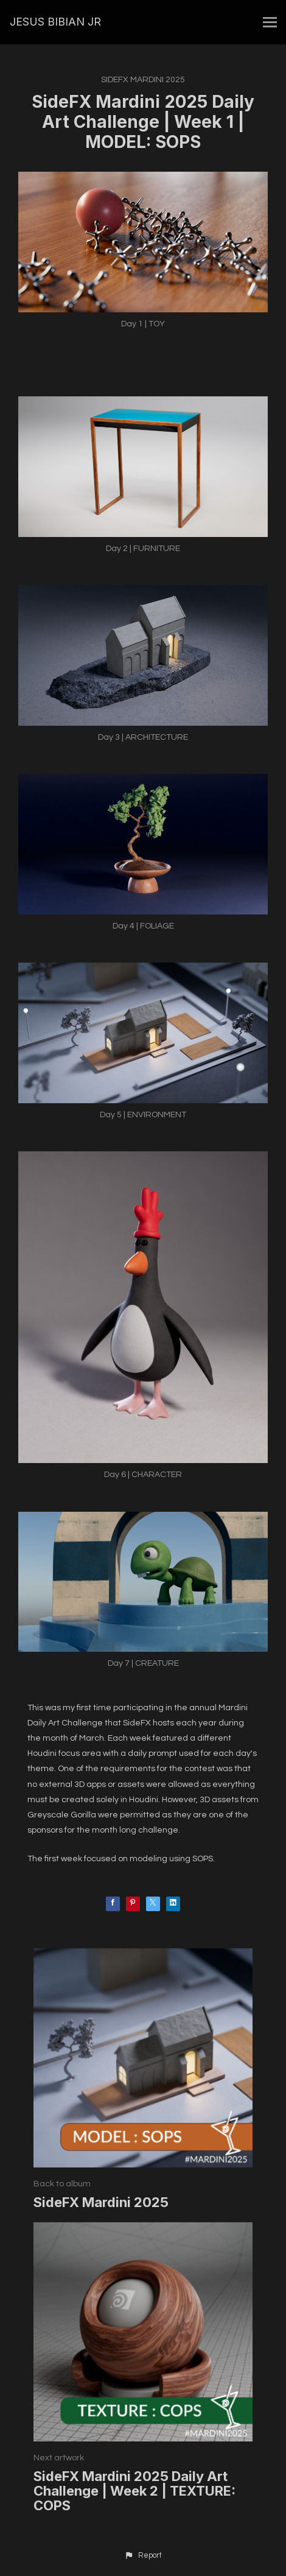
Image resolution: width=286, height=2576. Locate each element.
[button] (142, 2555)
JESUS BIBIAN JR (55, 21)
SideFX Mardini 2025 (143, 79)
